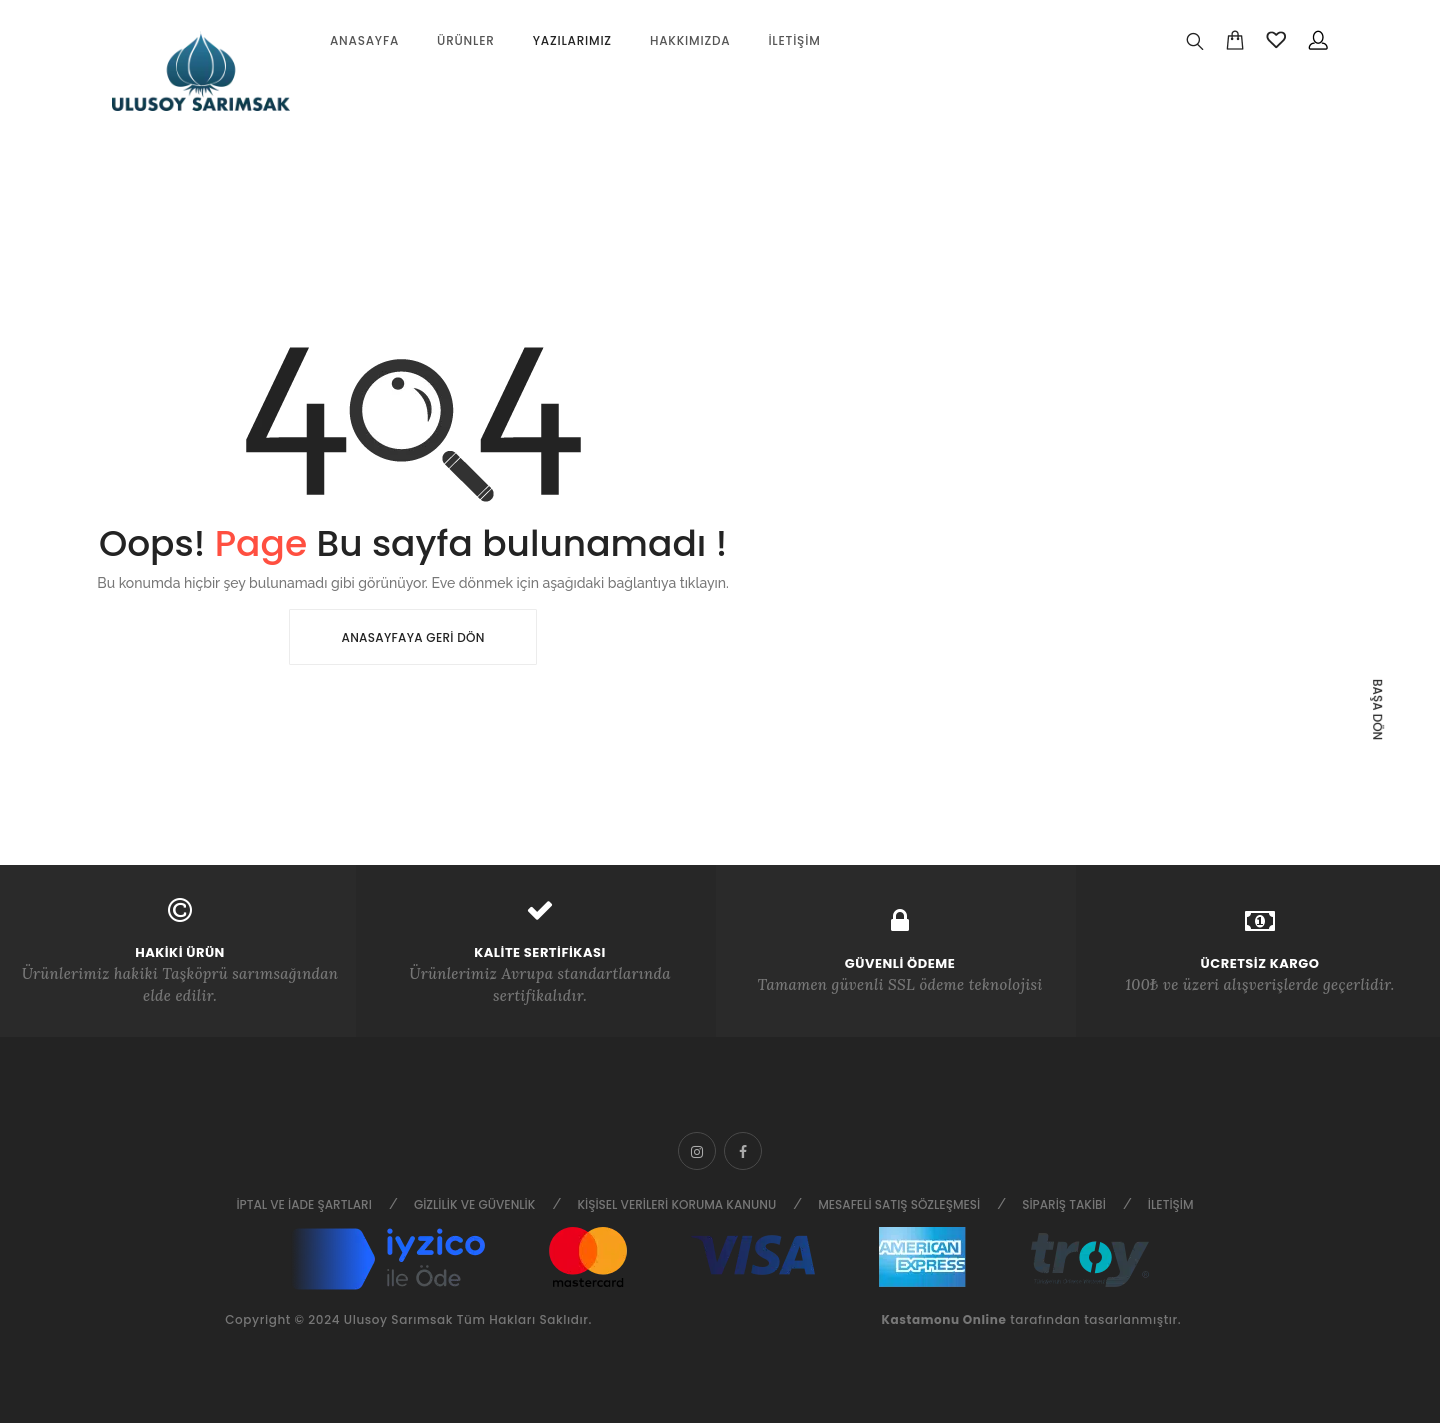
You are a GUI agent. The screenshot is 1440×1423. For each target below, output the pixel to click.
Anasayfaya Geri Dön (412, 637)
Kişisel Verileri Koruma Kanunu (676, 1204)
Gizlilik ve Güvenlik (475, 1204)
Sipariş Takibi (1064, 1204)
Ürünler (466, 40)
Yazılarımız (572, 40)
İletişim (794, 40)
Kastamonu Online (943, 1319)
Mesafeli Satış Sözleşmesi (899, 1204)
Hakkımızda (690, 40)
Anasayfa (364, 40)
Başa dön (1377, 709)
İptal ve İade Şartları (303, 1204)
